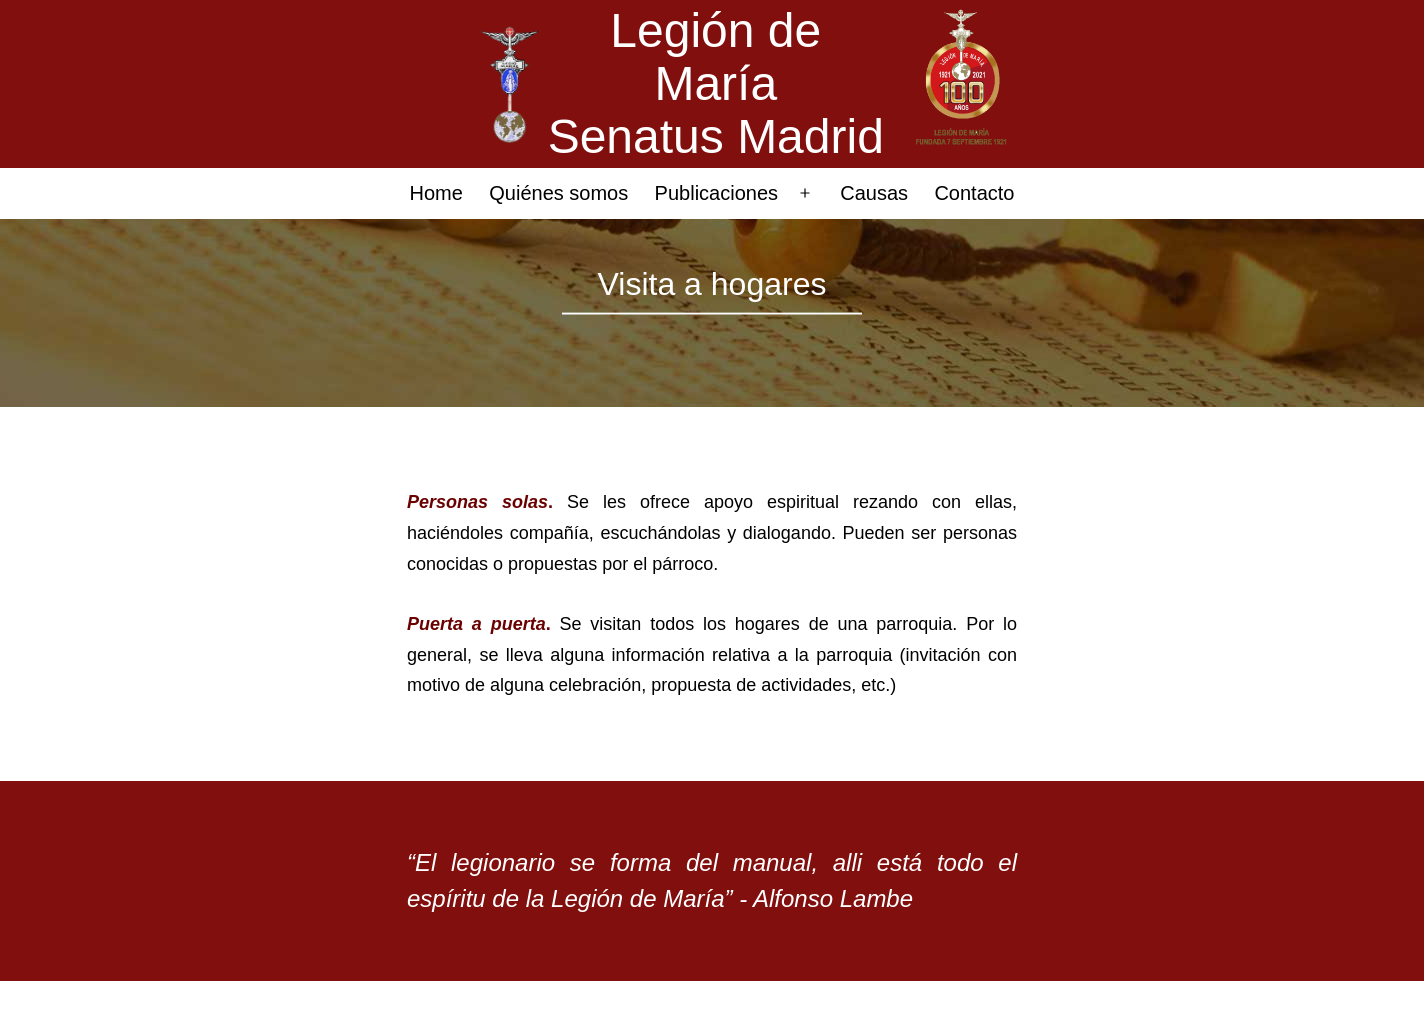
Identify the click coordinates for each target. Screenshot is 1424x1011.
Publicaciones (716, 193)
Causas (874, 193)
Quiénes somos (558, 193)
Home (436, 193)
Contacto (974, 193)
